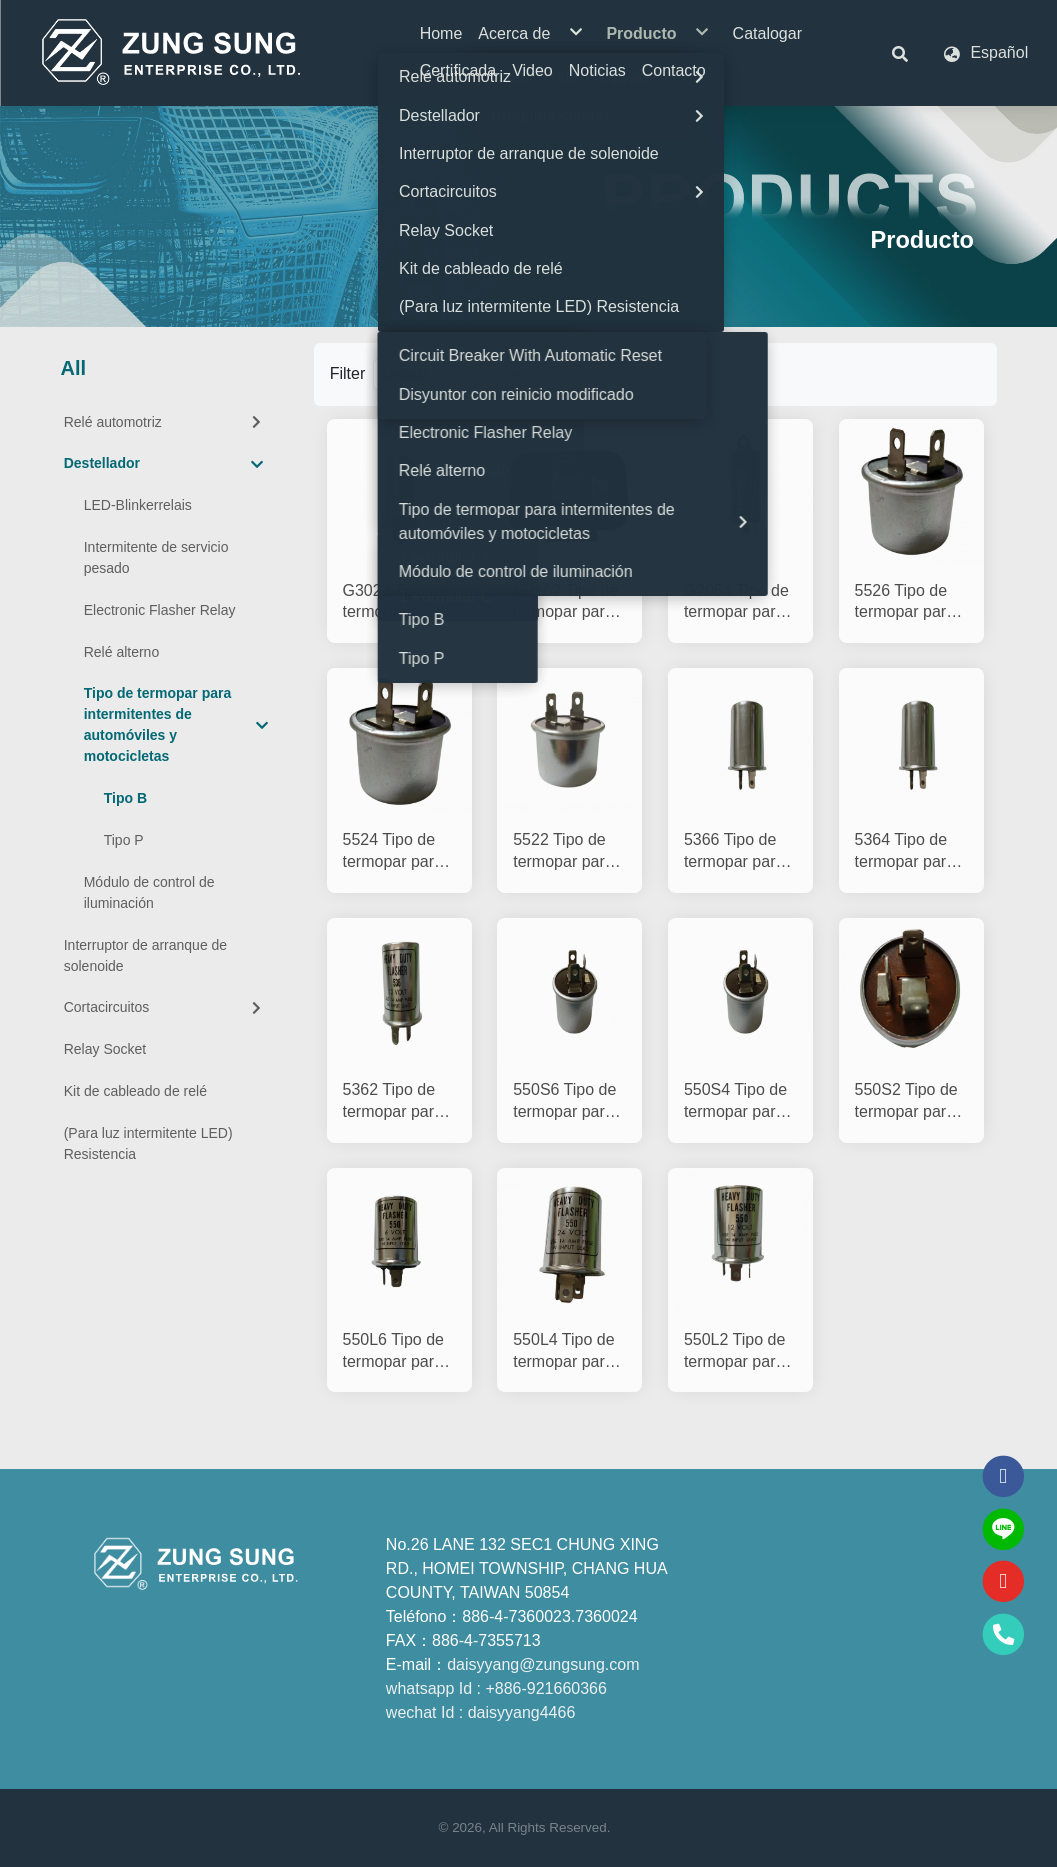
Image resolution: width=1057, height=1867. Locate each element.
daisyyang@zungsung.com (543, 1664)
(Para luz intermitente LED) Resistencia (148, 1143)
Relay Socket (105, 1049)
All (74, 368)
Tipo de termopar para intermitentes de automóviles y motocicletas (176, 724)
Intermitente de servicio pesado (156, 557)
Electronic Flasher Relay (160, 610)
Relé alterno (122, 652)
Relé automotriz (165, 422)
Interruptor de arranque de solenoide (145, 955)
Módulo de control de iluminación (149, 892)
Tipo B (125, 798)
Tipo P (124, 840)
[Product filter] (454, 374)
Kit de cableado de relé (135, 1091)
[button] (900, 53)
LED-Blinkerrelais (138, 505)
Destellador (164, 464)
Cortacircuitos (165, 1007)
